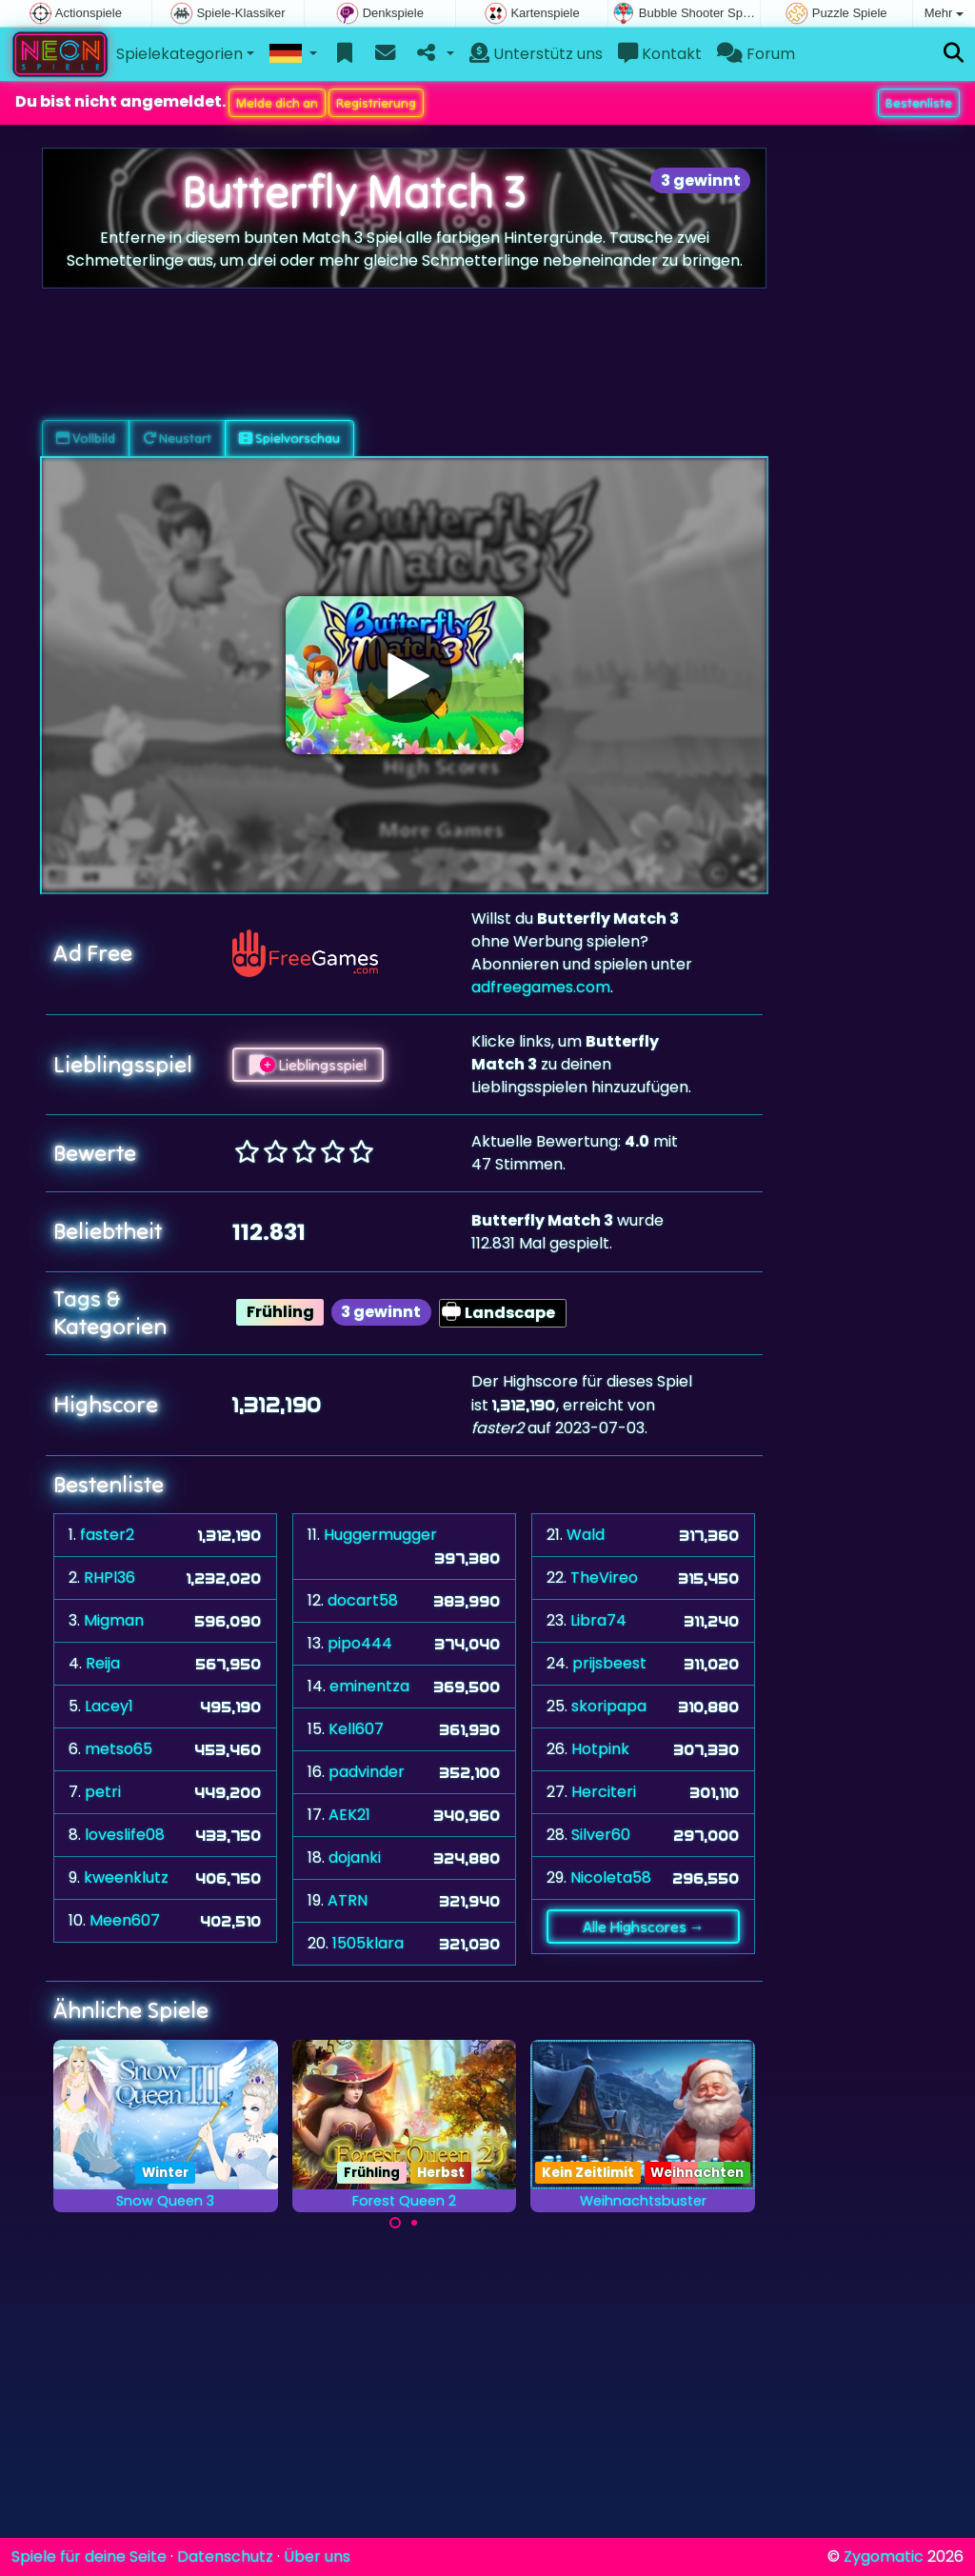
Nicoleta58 (610, 1877)
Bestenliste (918, 102)
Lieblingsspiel (308, 1064)
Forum (756, 54)
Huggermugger (380, 1535)
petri (103, 1792)
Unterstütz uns (536, 54)
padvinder (366, 1772)
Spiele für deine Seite (89, 2556)
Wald (586, 1535)
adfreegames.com (540, 987)
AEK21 (349, 1815)
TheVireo (604, 1577)
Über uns (317, 2556)
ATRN (348, 1900)
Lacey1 (109, 1706)
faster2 (107, 1535)
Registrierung (376, 102)
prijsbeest (609, 1663)
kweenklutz (126, 1877)
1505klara (368, 1943)
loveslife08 (125, 1835)
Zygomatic (884, 2556)
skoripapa (609, 1706)
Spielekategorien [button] (179, 54)
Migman (114, 1620)
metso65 (118, 1749)
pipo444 (360, 1643)
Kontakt (660, 54)
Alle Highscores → (644, 1926)
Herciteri (603, 1792)
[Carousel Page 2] (414, 2222)
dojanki (354, 1857)
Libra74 (598, 1620)
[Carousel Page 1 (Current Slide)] (395, 2222)
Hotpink (600, 1749)
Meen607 (125, 1920)
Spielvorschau (289, 438)
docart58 (363, 1600)
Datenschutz (225, 2556)
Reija (103, 1663)
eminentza (369, 1686)
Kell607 (356, 1729)
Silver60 (600, 1835)
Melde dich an (277, 102)
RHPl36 (109, 1577)
